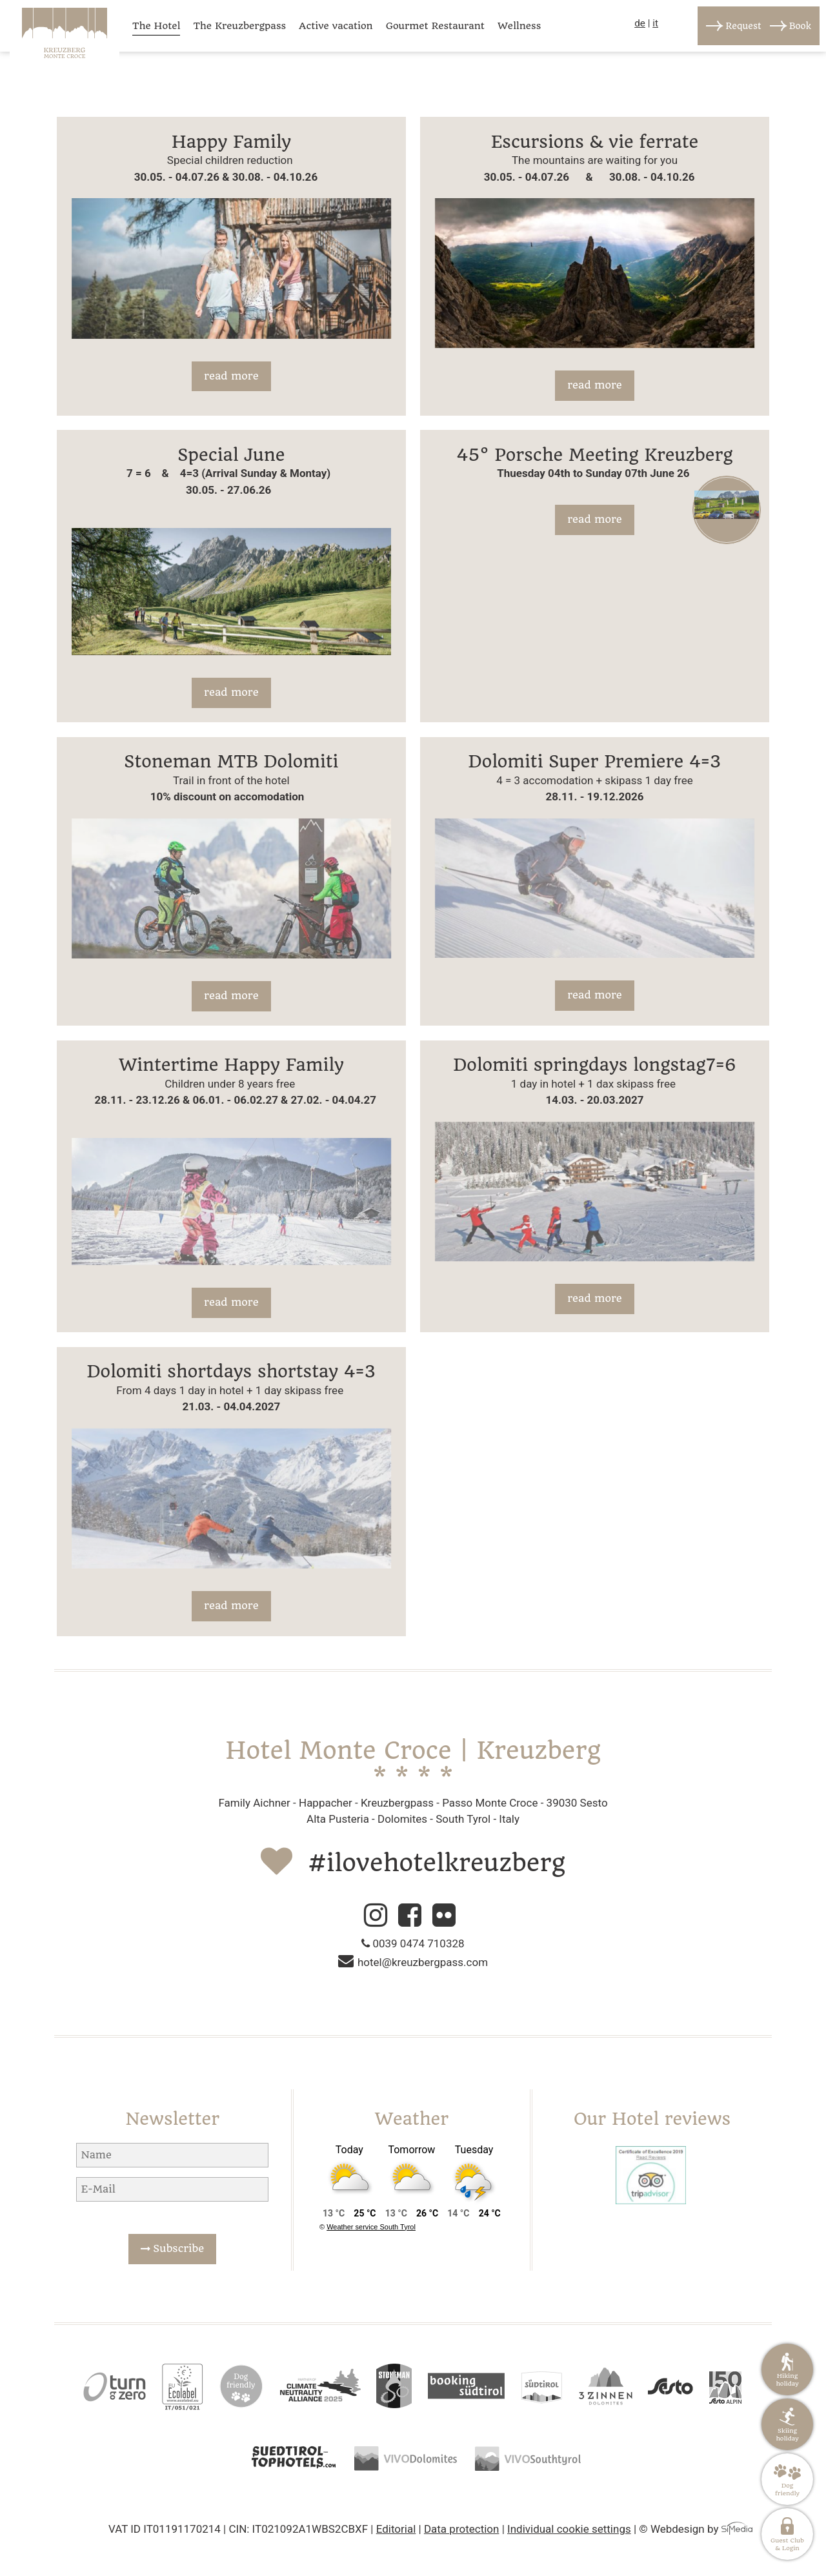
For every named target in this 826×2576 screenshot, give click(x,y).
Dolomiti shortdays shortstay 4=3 (231, 1371)
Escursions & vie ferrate (595, 142)
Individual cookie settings (569, 2528)
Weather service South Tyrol (371, 2227)
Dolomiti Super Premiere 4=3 (594, 761)
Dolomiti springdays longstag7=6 (594, 1065)
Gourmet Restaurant (435, 26)
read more (231, 376)
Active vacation (336, 26)
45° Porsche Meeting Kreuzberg (594, 455)
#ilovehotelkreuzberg (436, 1863)
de (639, 23)
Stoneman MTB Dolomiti (231, 761)
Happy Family (231, 142)
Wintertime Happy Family (231, 1065)
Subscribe (172, 2248)
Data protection (461, 2528)
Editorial (396, 2528)
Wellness (519, 26)
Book (800, 26)
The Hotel (156, 26)
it (655, 23)
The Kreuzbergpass (239, 26)
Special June (231, 455)
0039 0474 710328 (412, 1943)
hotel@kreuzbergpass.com (413, 1962)
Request (743, 26)
